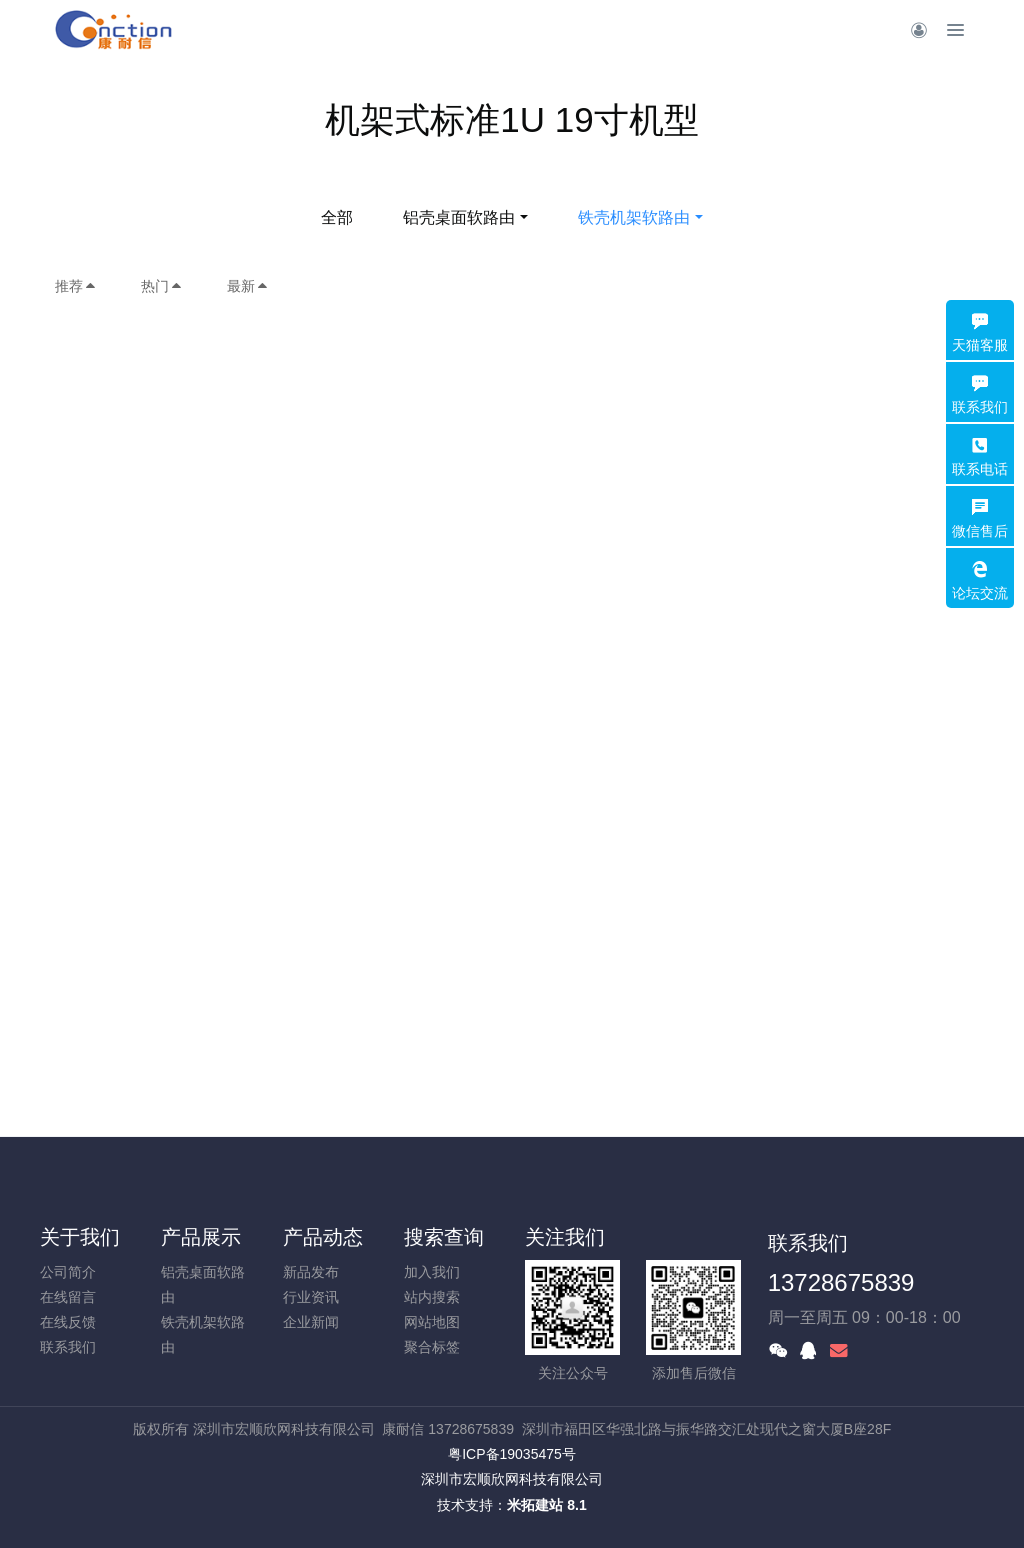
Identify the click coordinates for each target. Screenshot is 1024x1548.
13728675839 (841, 1282)
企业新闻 (311, 1322)
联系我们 (68, 1347)
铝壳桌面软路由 (459, 217)
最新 (248, 286)
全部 (337, 217)
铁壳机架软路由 (634, 217)
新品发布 (311, 1272)
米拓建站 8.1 (546, 1505)
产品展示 (201, 1237)
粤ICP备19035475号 (512, 1454)
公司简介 (68, 1272)
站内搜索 (432, 1297)
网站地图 (432, 1322)
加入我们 (432, 1272)
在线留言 (68, 1297)
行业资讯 (311, 1297)
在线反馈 (68, 1322)
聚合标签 (432, 1347)
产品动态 (323, 1237)
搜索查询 (444, 1237)
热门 (162, 286)
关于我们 (80, 1237)
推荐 (76, 286)
